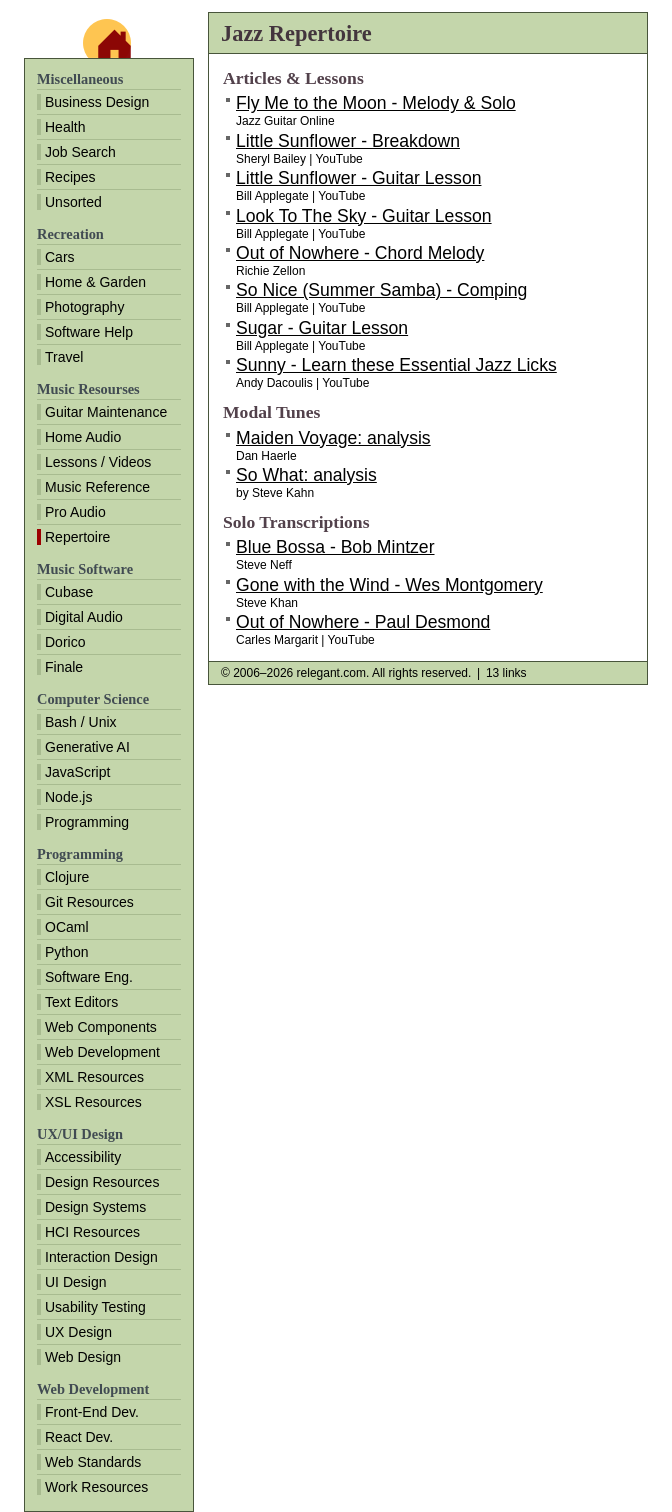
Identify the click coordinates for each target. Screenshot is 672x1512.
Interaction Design (101, 1257)
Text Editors (81, 1002)
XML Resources (94, 1077)
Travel (64, 357)
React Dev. (79, 1437)
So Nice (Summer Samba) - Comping (381, 290)
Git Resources (89, 902)
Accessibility (83, 1157)
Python (67, 952)
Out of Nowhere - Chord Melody (360, 253)
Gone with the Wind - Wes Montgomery (389, 585)
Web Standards (93, 1462)
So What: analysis (306, 475)
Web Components (101, 1027)
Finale (64, 667)
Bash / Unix (81, 722)
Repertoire (77, 537)
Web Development (102, 1052)
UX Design (78, 1332)
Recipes (70, 177)
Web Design (83, 1357)
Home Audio (83, 437)
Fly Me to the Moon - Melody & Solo (376, 103)
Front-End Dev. (92, 1412)
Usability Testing (95, 1307)
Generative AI (87, 747)
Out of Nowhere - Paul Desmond (363, 622)
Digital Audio (84, 617)
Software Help (89, 332)
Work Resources (96, 1487)
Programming (87, 822)
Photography (84, 307)
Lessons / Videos (98, 462)
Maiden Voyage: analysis (333, 438)
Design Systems (95, 1207)
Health (65, 127)
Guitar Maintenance (106, 412)
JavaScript (77, 772)
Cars (60, 257)
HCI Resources (92, 1232)
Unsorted (73, 202)
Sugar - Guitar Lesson (322, 328)
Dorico (65, 642)
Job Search (80, 152)
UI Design (75, 1282)
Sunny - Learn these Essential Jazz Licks (396, 365)
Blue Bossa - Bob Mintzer (335, 547)
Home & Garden (95, 282)
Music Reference (97, 487)
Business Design (97, 102)
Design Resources (102, 1182)
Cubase (69, 592)
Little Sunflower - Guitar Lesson (358, 178)
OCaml (67, 927)
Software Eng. (89, 977)
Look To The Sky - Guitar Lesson (364, 216)
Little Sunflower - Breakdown (348, 141)
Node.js (68, 797)
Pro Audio (75, 512)
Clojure (67, 877)
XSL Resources (93, 1102)
